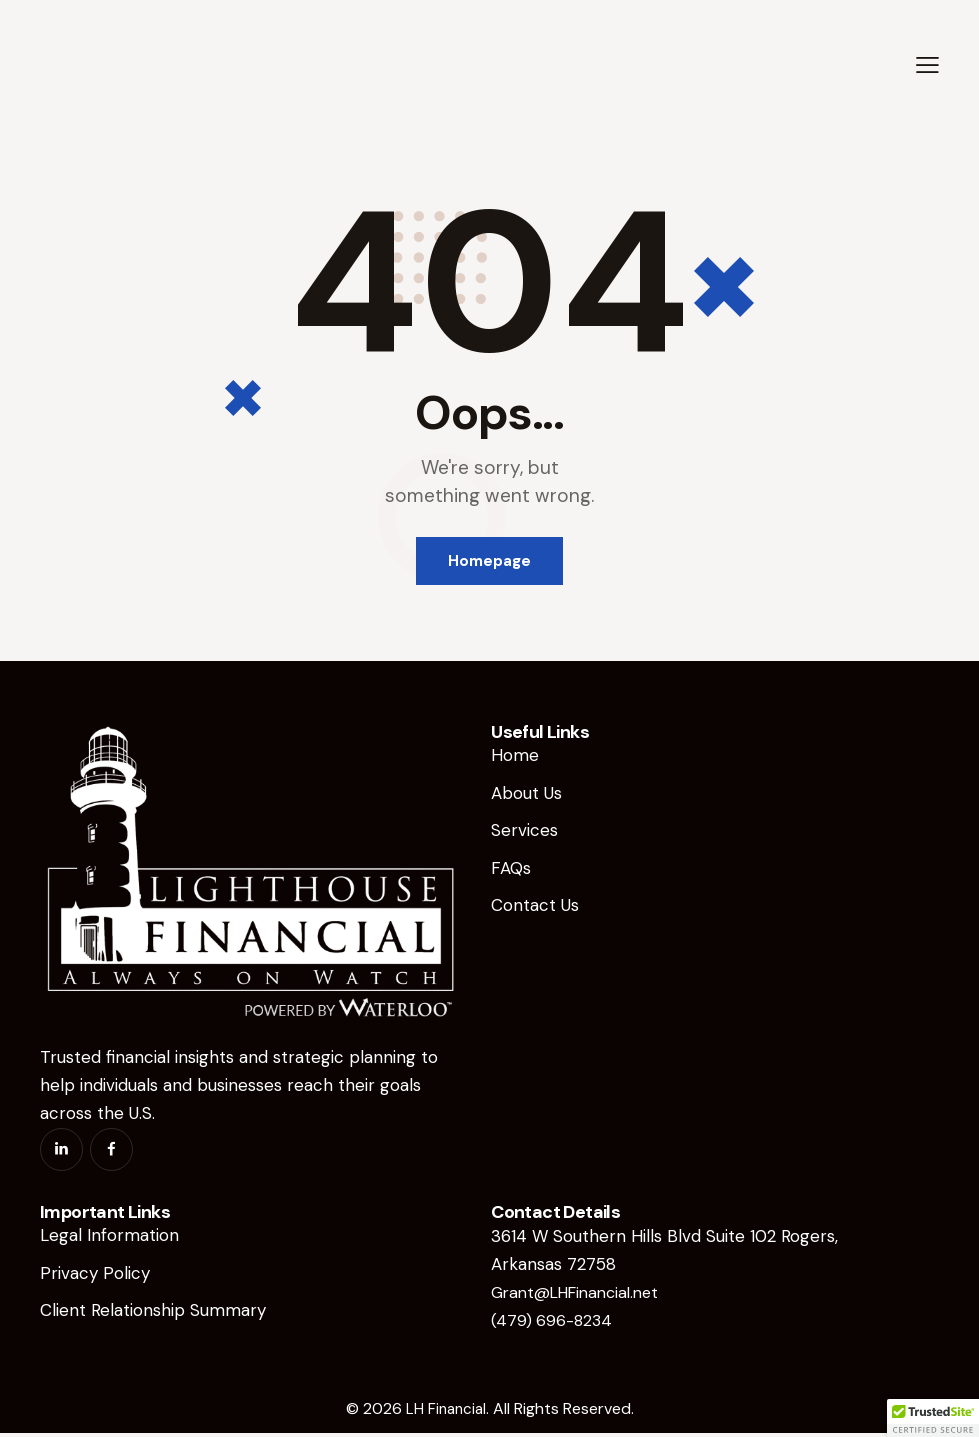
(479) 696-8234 (553, 1324)
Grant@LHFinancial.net (582, 1296)
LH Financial (446, 1412)
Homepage (489, 562)
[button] (927, 65)
